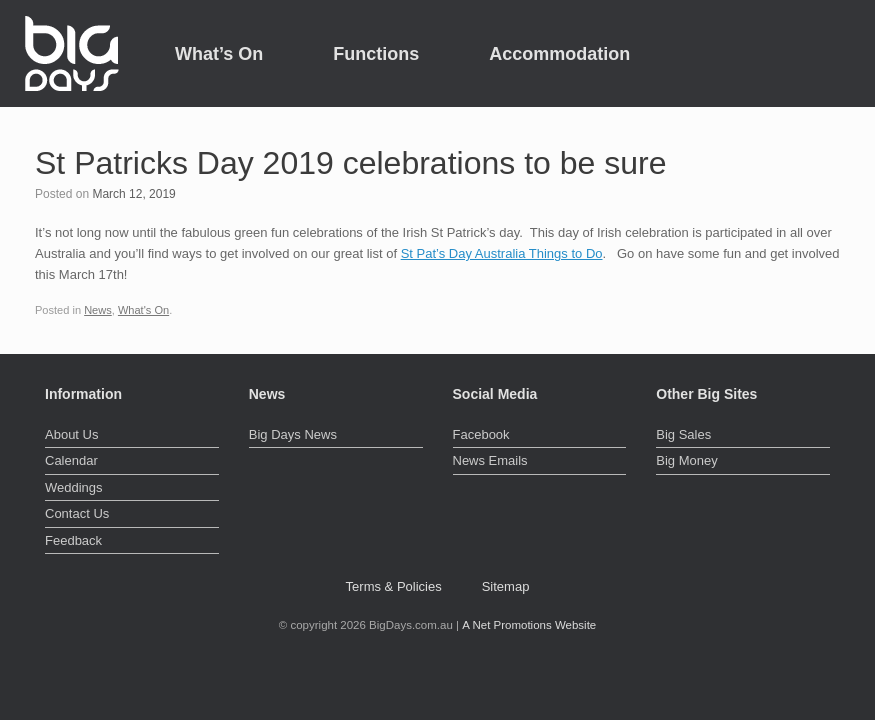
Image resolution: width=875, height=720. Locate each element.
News (98, 310)
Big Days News (293, 434)
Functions (376, 54)
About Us (71, 434)
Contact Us (77, 513)
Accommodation (559, 54)
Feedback (73, 540)
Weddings (74, 487)
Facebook (481, 434)
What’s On (219, 54)
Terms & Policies (394, 586)
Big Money (686, 460)
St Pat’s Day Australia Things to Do (502, 253)
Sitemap (506, 586)
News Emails (490, 460)
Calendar (71, 460)
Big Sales (683, 434)
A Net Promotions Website (529, 625)
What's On (143, 310)
